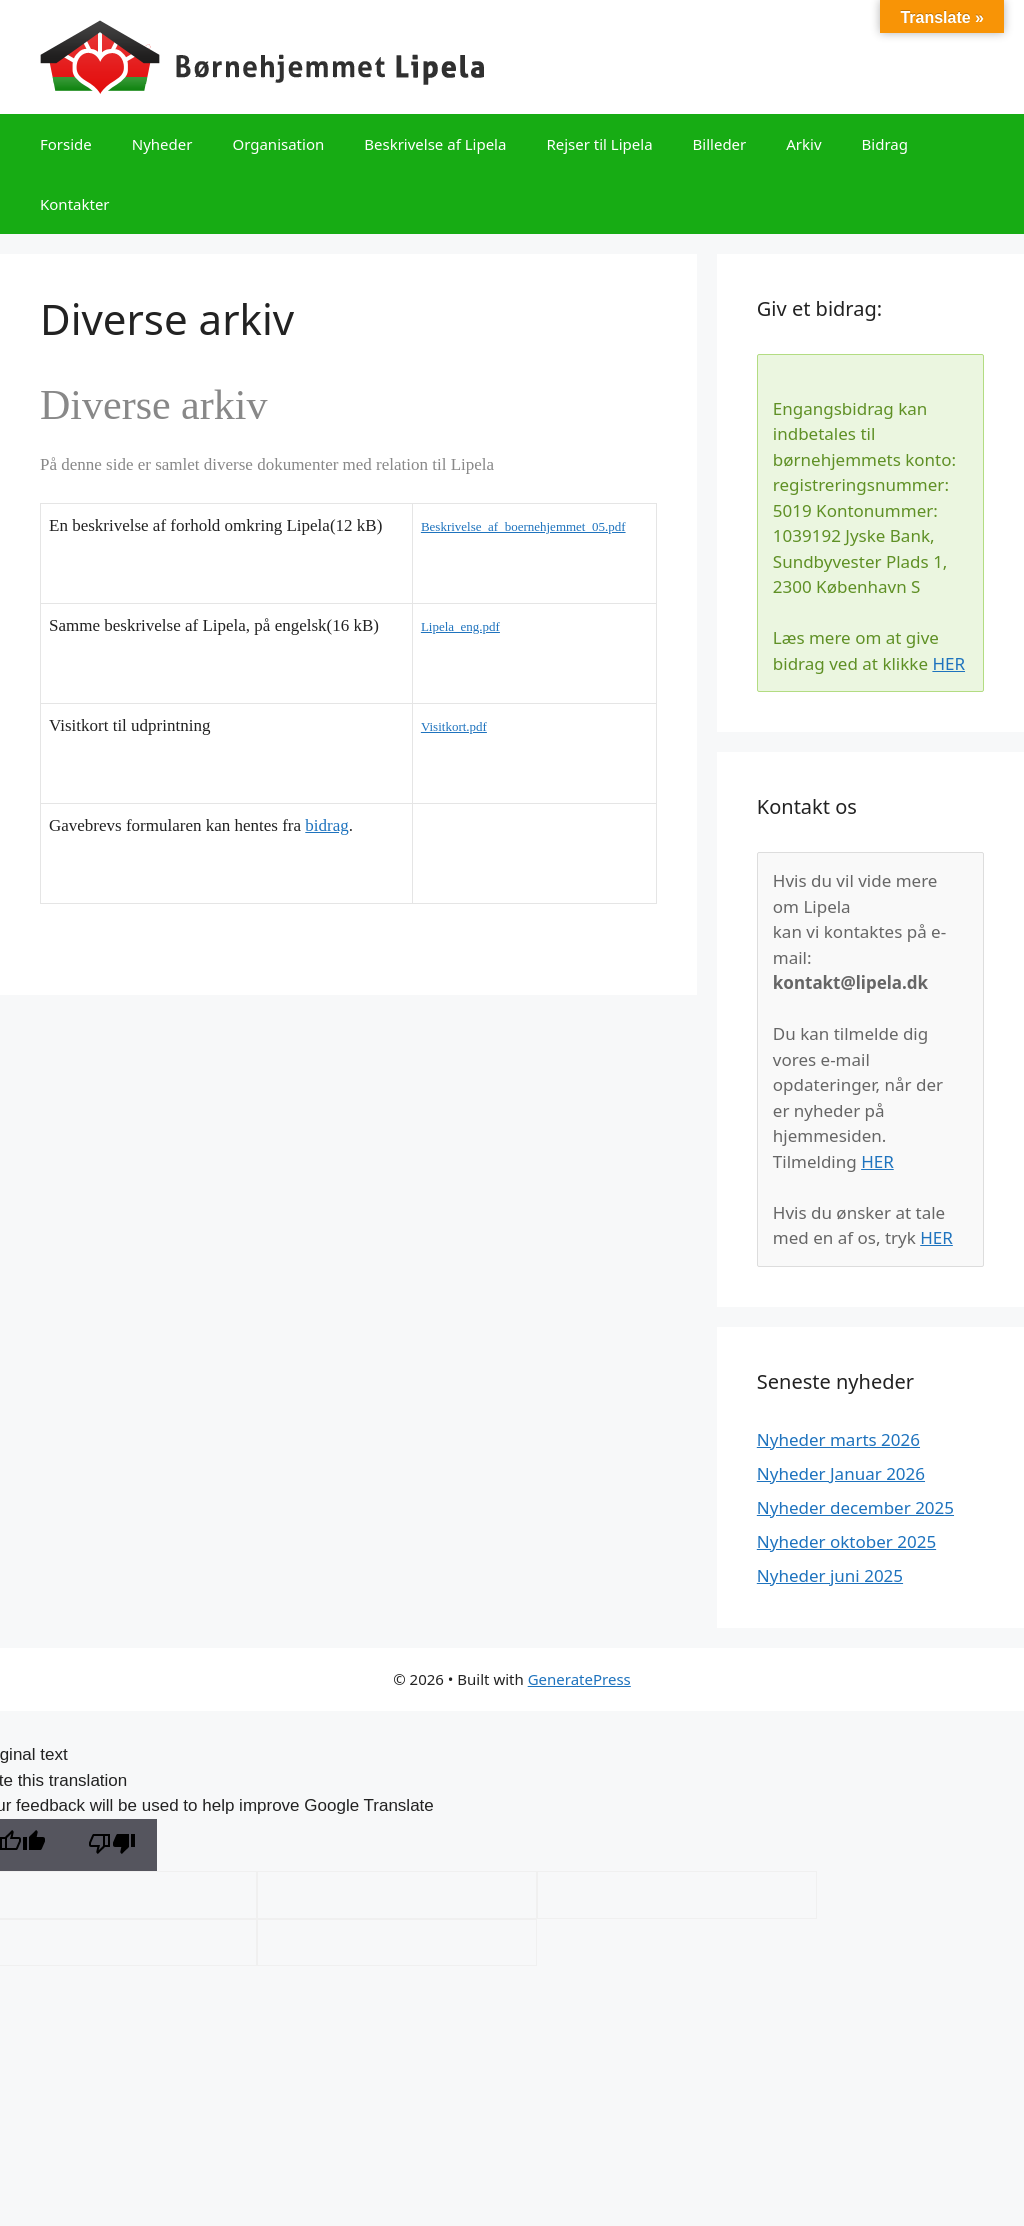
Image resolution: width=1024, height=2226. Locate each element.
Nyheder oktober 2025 (846, 1541)
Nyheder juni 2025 (830, 1575)
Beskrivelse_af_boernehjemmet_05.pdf (523, 526)
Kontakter (75, 204)
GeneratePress (579, 1679)
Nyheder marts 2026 (838, 1439)
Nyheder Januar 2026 (841, 1473)
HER (948, 663)
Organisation (278, 144)
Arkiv (803, 144)
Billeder (720, 144)
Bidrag (885, 144)
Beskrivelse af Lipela (435, 144)
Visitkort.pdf (454, 726)
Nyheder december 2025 (855, 1507)
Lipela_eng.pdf (460, 626)
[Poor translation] (112, 1845)
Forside (66, 144)
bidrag (326, 825)
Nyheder (162, 144)
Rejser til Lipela (599, 144)
